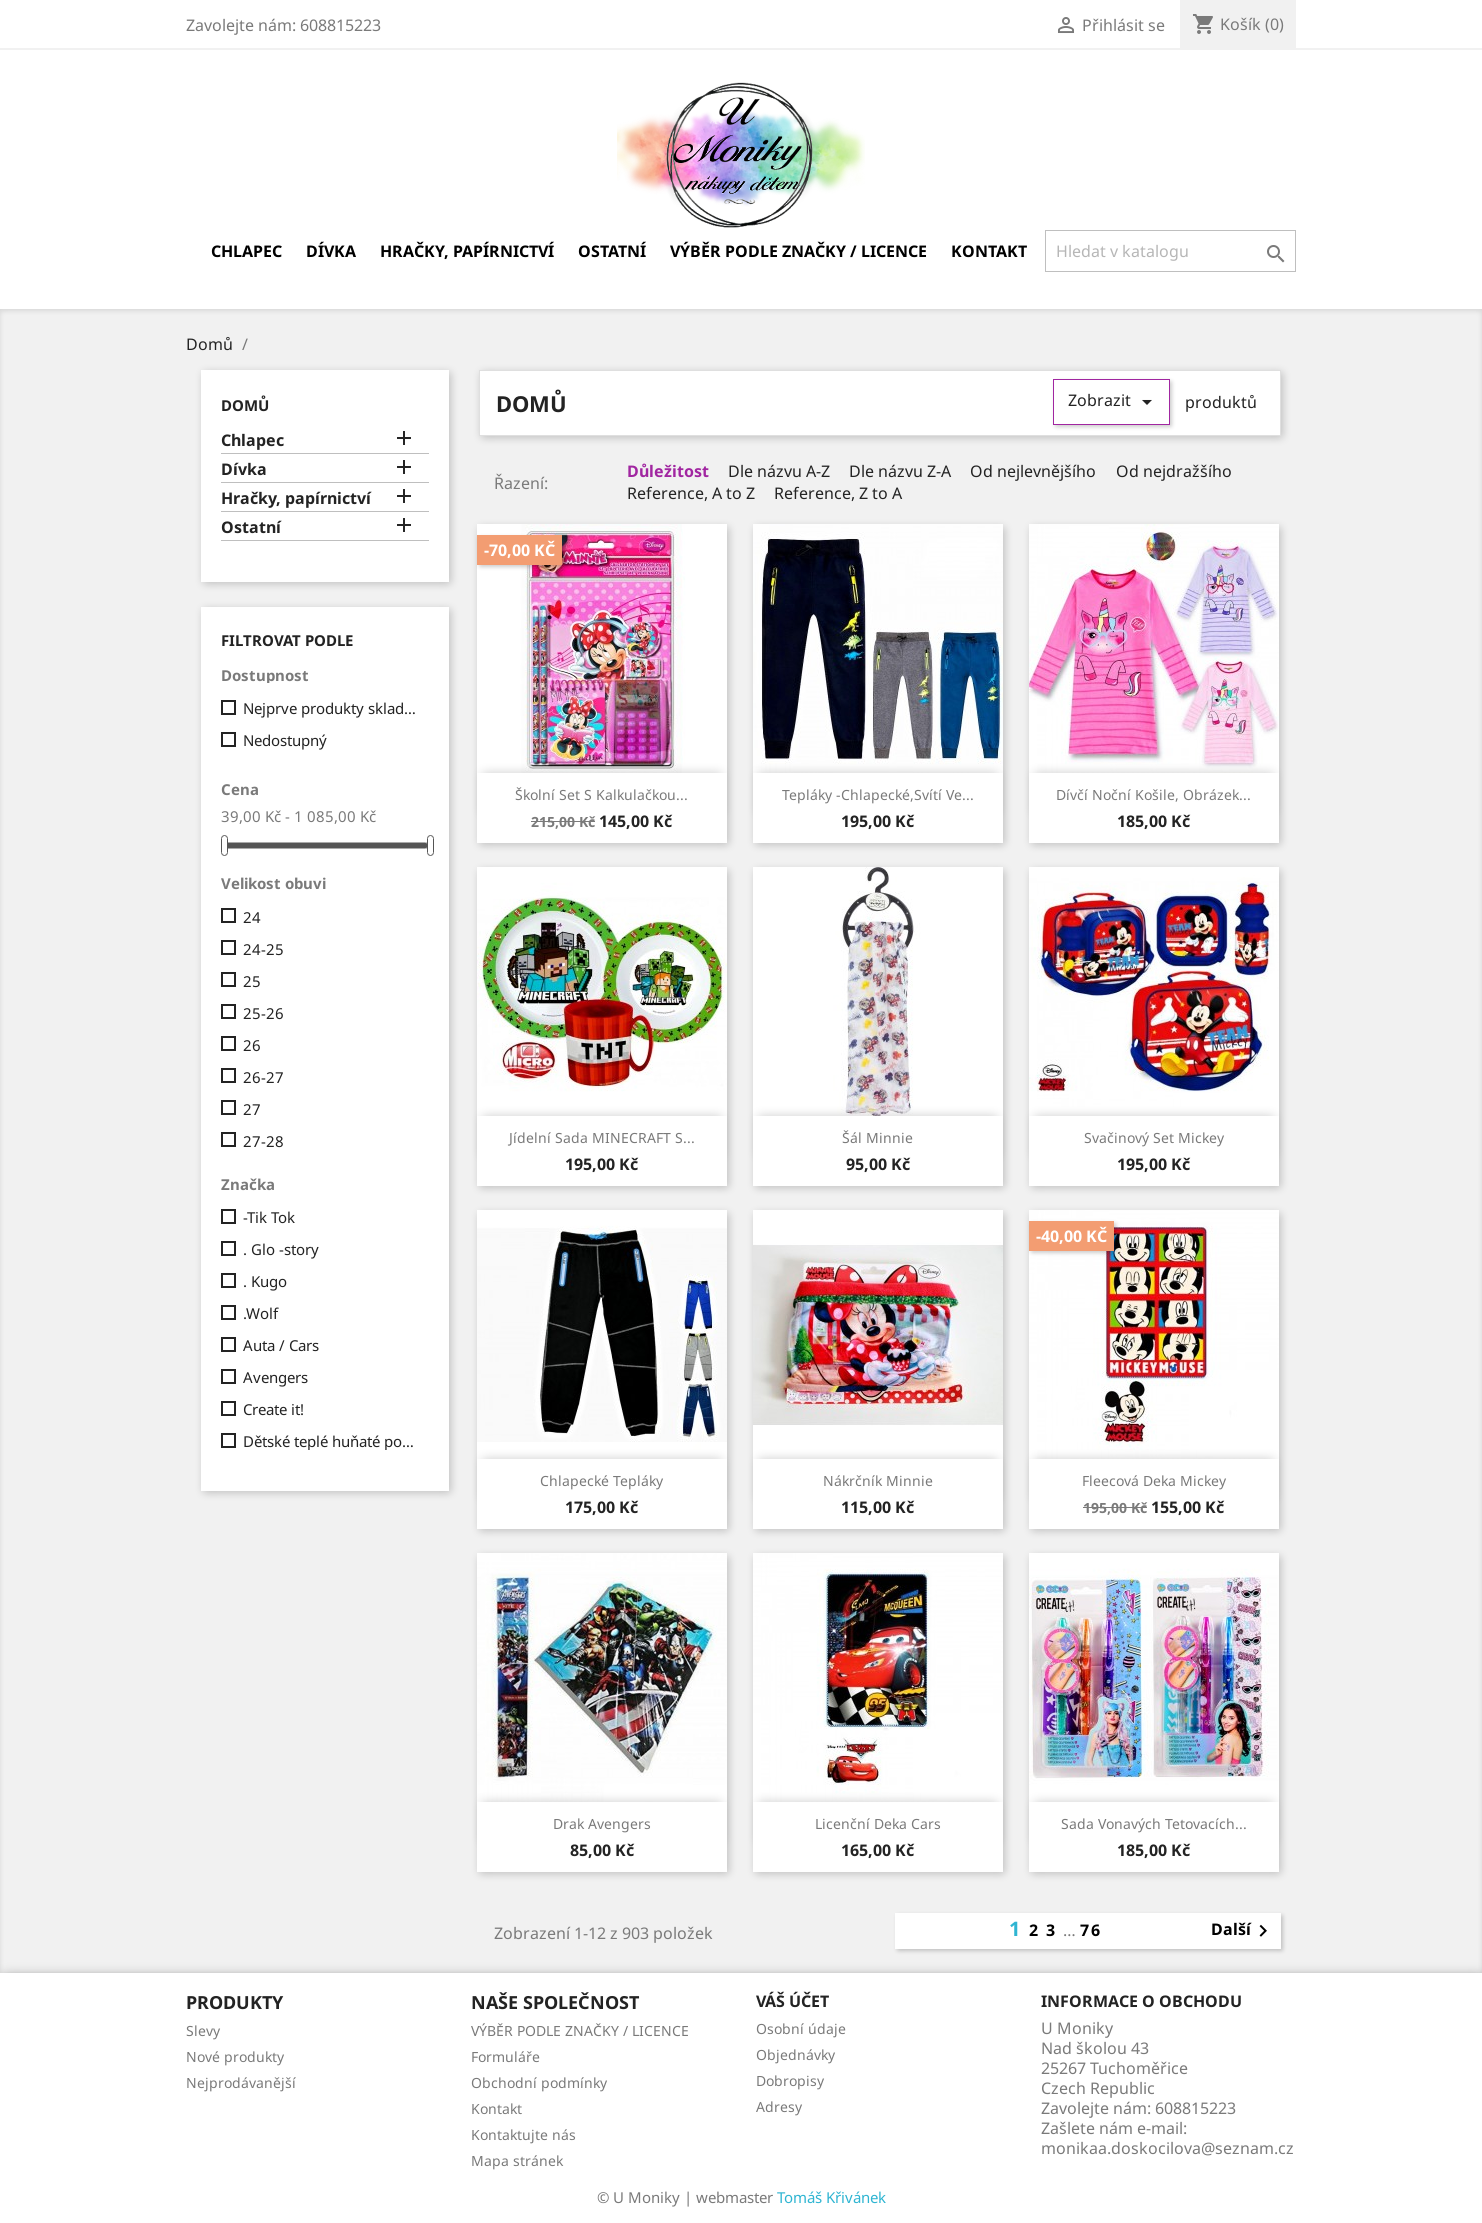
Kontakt (989, 251)
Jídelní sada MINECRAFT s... (602, 1137)
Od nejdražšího (1172, 471)
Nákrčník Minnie (878, 1480)
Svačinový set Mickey (1154, 1137)
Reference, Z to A (836, 493)
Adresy (779, 2106)
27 (252, 1109)
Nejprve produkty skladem (332, 708)
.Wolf (260, 1313)
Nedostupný (285, 740)
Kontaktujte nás (523, 2134)
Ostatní (612, 251)
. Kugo (265, 1281)
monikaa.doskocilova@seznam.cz (1167, 2148)
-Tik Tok (269, 1217)
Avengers (275, 1377)
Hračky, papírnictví (467, 251)
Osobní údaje (801, 2028)
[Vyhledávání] (1170, 251)
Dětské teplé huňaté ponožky (332, 1441)
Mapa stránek (517, 2160)
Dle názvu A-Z (777, 471)
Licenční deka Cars (878, 1823)
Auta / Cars (281, 1345)
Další (1243, 1931)
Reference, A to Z (689, 493)
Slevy (203, 2030)
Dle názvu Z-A (898, 471)
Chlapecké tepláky (601, 1480)
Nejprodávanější (241, 2082)
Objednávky (795, 2054)
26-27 (263, 1077)
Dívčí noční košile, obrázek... (1153, 794)
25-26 (263, 1013)
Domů (245, 405)
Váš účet (792, 2001)
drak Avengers (602, 1823)
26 (252, 1045)
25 (252, 981)
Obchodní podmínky (539, 2082)
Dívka (331, 251)
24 (252, 917)
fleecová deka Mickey (1154, 1480)
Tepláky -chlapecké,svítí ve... (878, 794)
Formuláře (505, 2056)
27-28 (263, 1141)
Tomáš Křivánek (831, 2197)
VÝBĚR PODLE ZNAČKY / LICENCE (798, 251)
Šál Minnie (877, 1137)
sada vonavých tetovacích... (1154, 1823)
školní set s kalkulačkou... (601, 794)
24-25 (263, 949)
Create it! (273, 1409)
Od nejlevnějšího (1031, 471)
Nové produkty (235, 2056)
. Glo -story (281, 1249)
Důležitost (666, 471)
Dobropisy (790, 2080)
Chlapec (246, 251)
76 (1091, 1930)
